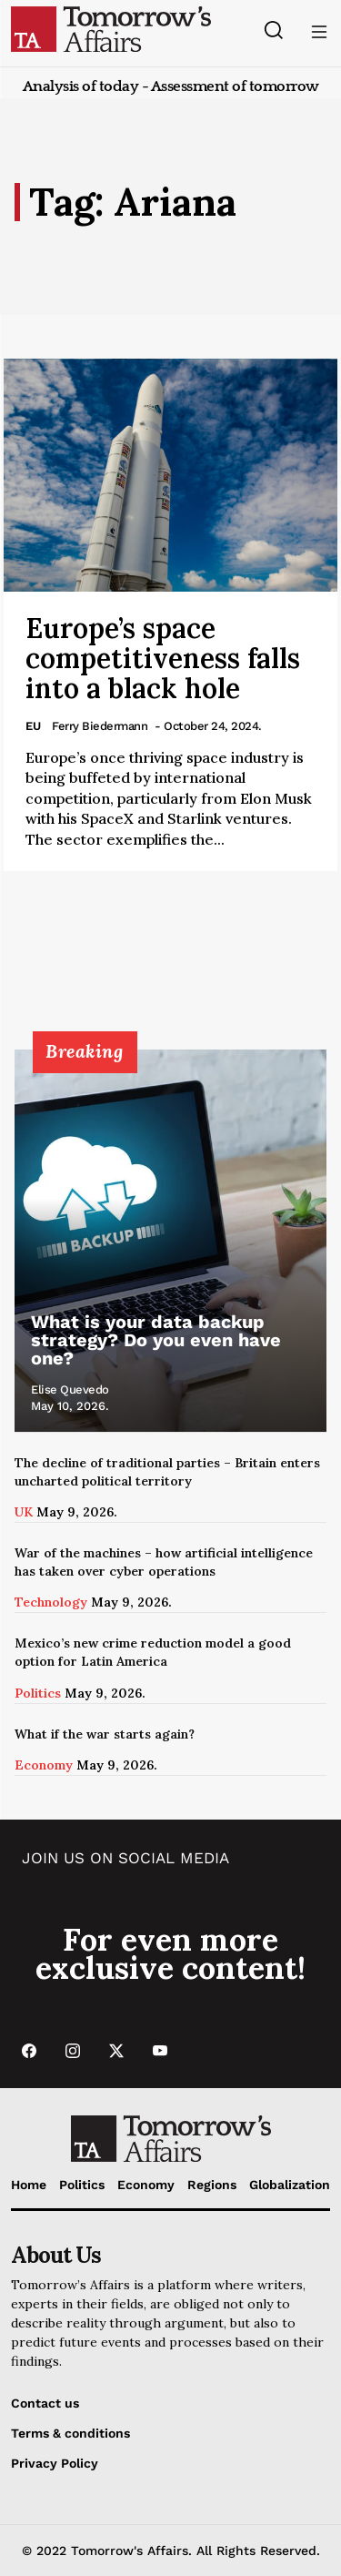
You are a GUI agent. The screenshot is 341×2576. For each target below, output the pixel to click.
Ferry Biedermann (99, 726)
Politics (38, 1693)
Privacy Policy (54, 2463)
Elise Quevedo (70, 1389)
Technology (51, 1602)
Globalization (289, 2184)
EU (33, 726)
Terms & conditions (70, 2433)
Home (28, 2184)
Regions (211, 2184)
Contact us (45, 2403)
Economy (44, 1765)
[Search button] (273, 29)
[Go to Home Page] (111, 28)
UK (24, 1512)
